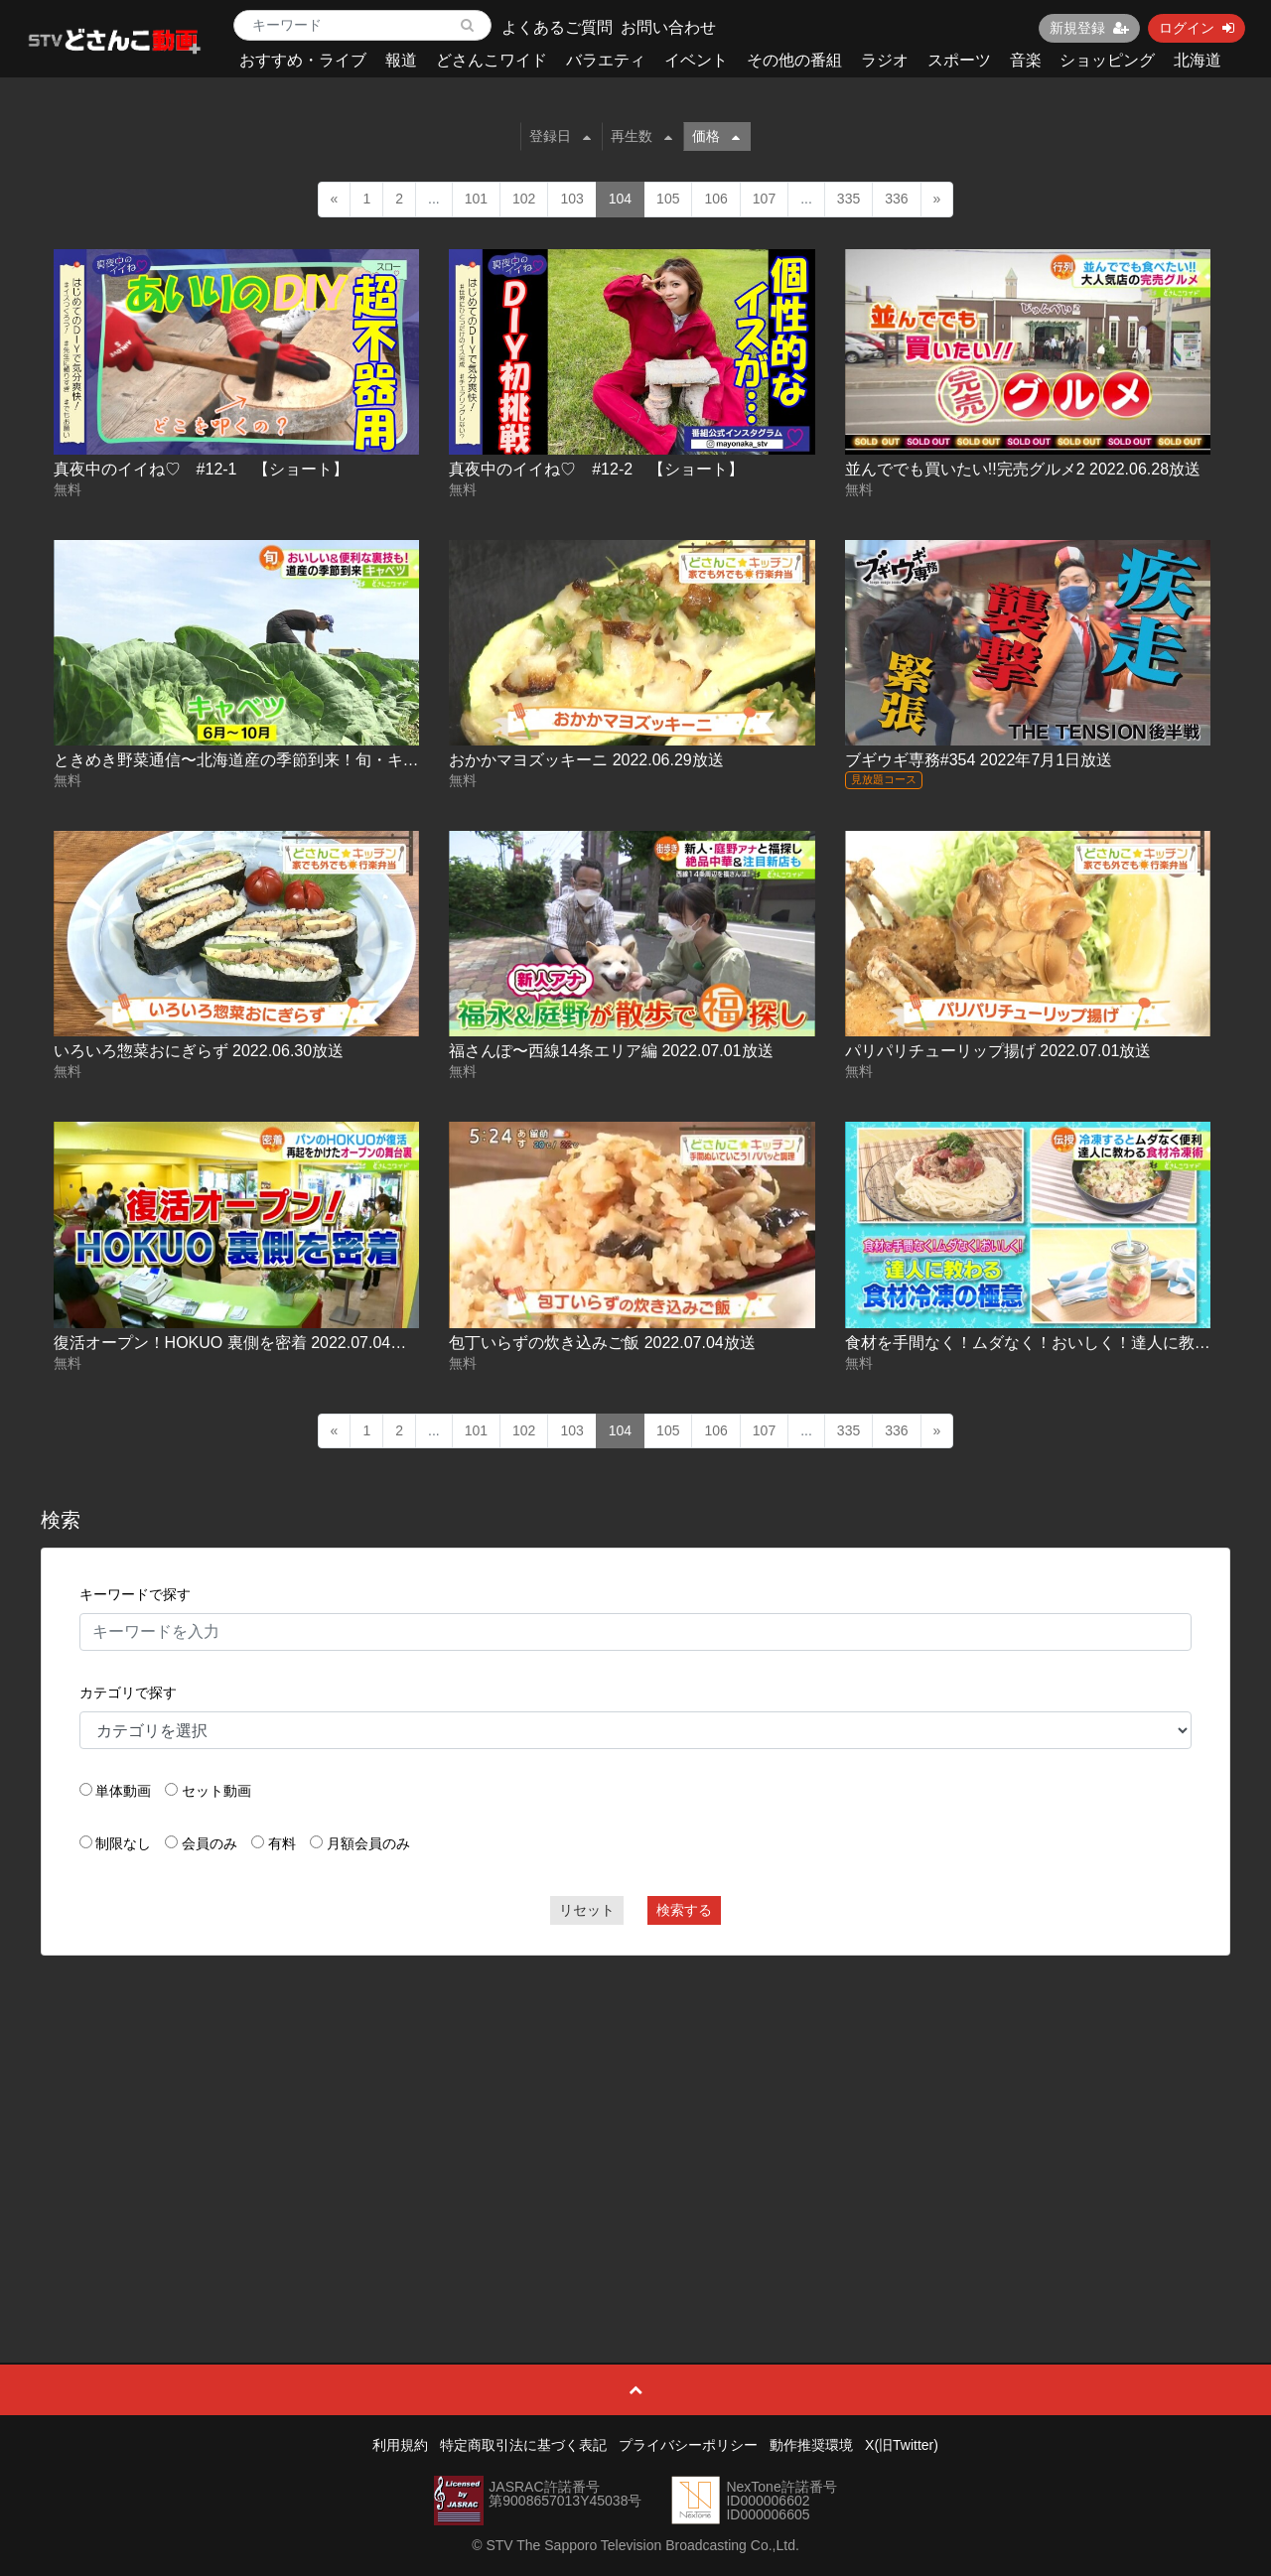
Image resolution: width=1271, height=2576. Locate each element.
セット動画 (216, 1791)
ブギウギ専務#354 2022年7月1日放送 (978, 759)
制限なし (123, 1843)
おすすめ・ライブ (302, 60)
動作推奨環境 (811, 2445)
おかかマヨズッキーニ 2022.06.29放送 (586, 759)
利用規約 (400, 2445)
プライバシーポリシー (688, 2445)
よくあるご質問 (557, 27)
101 (476, 198)
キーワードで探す (135, 1594)
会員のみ (209, 1843)
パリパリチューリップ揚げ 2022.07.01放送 (998, 1050)
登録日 (560, 136)
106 (715, 198)
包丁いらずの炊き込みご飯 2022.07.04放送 (602, 1342)
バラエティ (605, 60)
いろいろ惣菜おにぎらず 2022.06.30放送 (199, 1050)
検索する (684, 1910)
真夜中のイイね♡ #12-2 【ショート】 (596, 469)
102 (523, 198)
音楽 (1026, 60)
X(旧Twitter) (901, 2445)
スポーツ (959, 60)
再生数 (641, 136)
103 (571, 198)
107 (764, 198)
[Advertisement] (636, 2114)
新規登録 (1089, 28)
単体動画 (123, 1791)
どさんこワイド (491, 60)
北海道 (1197, 60)
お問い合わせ (668, 27)
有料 (282, 1843)
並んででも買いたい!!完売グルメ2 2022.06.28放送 (1022, 469)
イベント (696, 60)
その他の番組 (794, 60)
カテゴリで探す (128, 1692)
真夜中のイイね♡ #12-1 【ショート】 (201, 469)
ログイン (1196, 28)
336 (896, 198)
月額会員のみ (368, 1843)
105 (667, 198)
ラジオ (885, 60)
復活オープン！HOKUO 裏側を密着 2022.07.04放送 (238, 1342)
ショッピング (1107, 60)
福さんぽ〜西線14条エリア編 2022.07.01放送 (611, 1050)
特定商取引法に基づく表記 (523, 2445)
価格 (716, 136)
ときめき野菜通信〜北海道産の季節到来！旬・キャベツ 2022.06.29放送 (310, 759)
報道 (401, 60)
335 (848, 198)
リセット (587, 1910)
